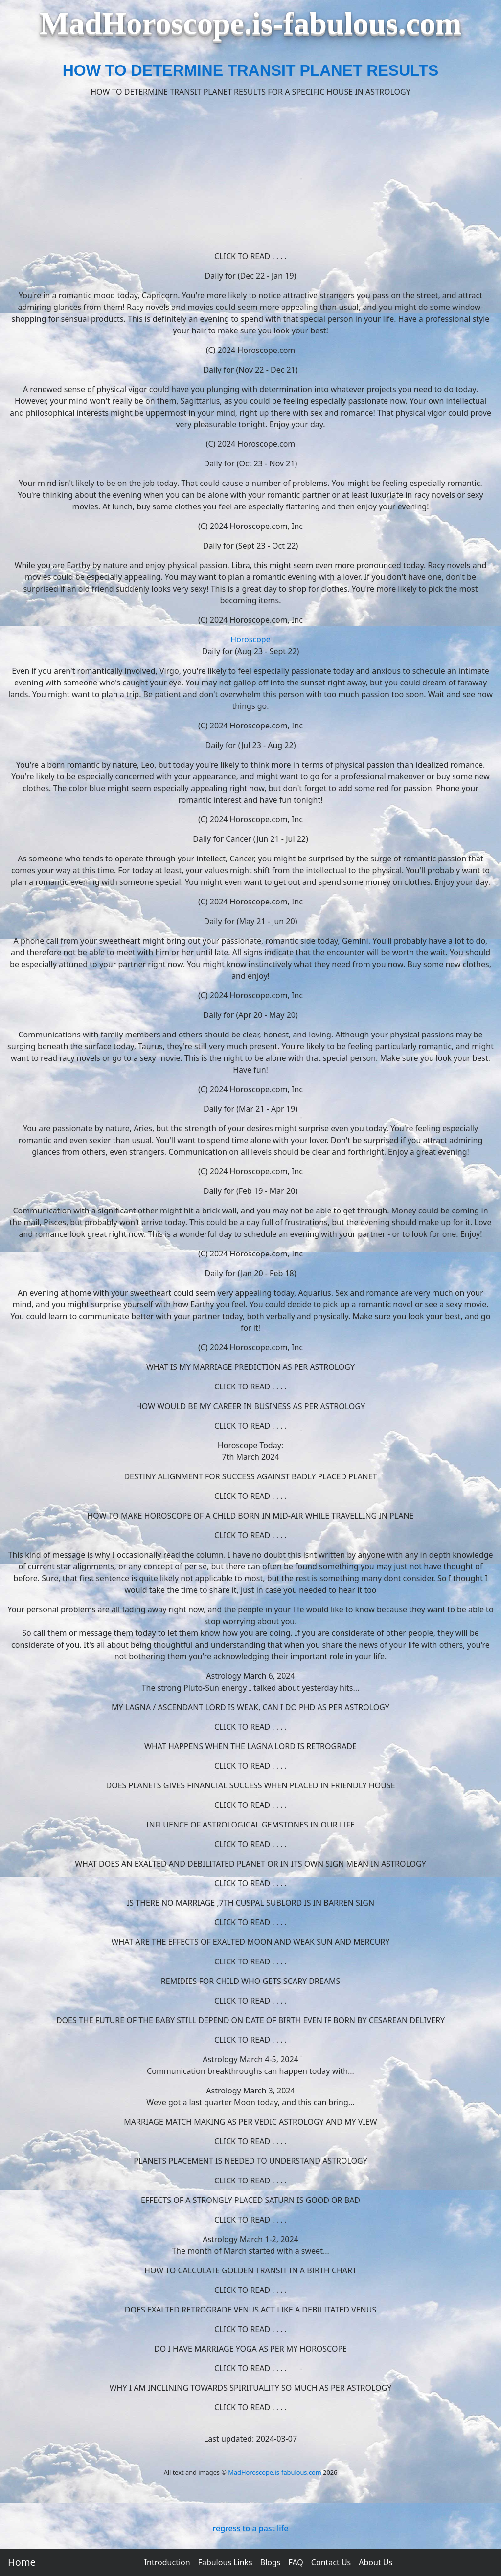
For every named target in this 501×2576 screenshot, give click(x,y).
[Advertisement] (250, 174)
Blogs (270, 2562)
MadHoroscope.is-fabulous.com (274, 2472)
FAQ (295, 2562)
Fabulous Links (225, 2562)
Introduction (167, 2562)
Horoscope (250, 639)
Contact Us (331, 2562)
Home (22, 2562)
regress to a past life (251, 2528)
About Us (375, 2562)
